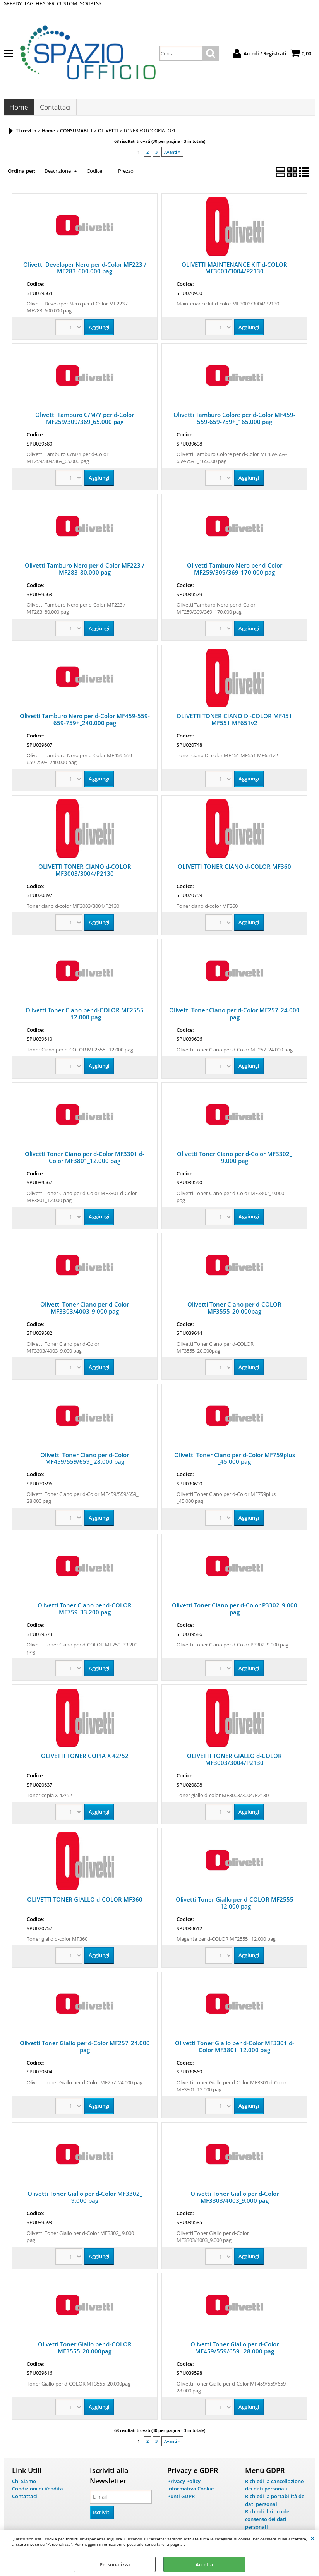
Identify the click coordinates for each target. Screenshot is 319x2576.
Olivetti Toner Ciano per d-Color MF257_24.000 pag (234, 1017)
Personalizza (114, 2564)
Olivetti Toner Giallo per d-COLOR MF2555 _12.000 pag (234, 1906)
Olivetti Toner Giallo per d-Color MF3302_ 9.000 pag (84, 2201)
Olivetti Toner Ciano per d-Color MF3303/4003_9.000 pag (84, 1311)
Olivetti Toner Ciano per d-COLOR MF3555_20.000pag (234, 1311)
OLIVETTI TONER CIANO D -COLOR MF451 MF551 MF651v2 (234, 723)
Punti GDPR (181, 2500)
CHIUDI (312, 2538)
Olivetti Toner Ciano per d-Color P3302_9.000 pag (234, 1612)
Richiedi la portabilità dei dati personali (275, 2504)
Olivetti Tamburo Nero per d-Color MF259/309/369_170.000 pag (234, 573)
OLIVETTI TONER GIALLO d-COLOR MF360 (84, 1903)
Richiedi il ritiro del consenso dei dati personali (268, 2523)
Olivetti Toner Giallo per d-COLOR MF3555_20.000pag (85, 2351)
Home (18, 109)
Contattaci (54, 109)
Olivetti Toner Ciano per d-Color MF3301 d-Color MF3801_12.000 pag (84, 1161)
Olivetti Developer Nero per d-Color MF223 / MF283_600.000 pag (84, 271)
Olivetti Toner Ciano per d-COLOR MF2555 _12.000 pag (85, 1017)
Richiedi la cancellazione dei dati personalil (274, 2489)
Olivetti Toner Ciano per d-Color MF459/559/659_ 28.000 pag (84, 1462)
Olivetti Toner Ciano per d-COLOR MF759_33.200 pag (85, 1612)
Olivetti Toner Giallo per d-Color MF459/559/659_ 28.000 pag (234, 2351)
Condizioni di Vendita (37, 2492)
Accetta (204, 2564)
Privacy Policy (184, 2485)
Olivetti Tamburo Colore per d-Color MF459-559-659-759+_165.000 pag (234, 422)
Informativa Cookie (190, 2492)
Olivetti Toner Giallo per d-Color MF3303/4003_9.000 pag (234, 2201)
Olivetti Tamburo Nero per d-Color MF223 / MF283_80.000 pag (84, 573)
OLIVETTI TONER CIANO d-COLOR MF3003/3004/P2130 (84, 873)
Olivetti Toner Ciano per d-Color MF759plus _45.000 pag (234, 1462)
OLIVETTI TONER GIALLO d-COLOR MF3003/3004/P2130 (234, 1763)
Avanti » (172, 156)
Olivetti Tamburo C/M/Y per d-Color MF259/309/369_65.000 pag (84, 422)
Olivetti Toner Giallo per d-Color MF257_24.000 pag (85, 2050)
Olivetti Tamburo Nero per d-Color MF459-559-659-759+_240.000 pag (85, 723)
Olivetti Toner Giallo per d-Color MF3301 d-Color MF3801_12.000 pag (234, 2050)
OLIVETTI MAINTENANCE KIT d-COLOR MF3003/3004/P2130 (234, 271)
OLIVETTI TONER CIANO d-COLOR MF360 (234, 870)
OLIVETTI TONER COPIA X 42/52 (85, 1760)
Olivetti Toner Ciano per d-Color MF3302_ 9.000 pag (234, 1161)
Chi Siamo (24, 2485)
